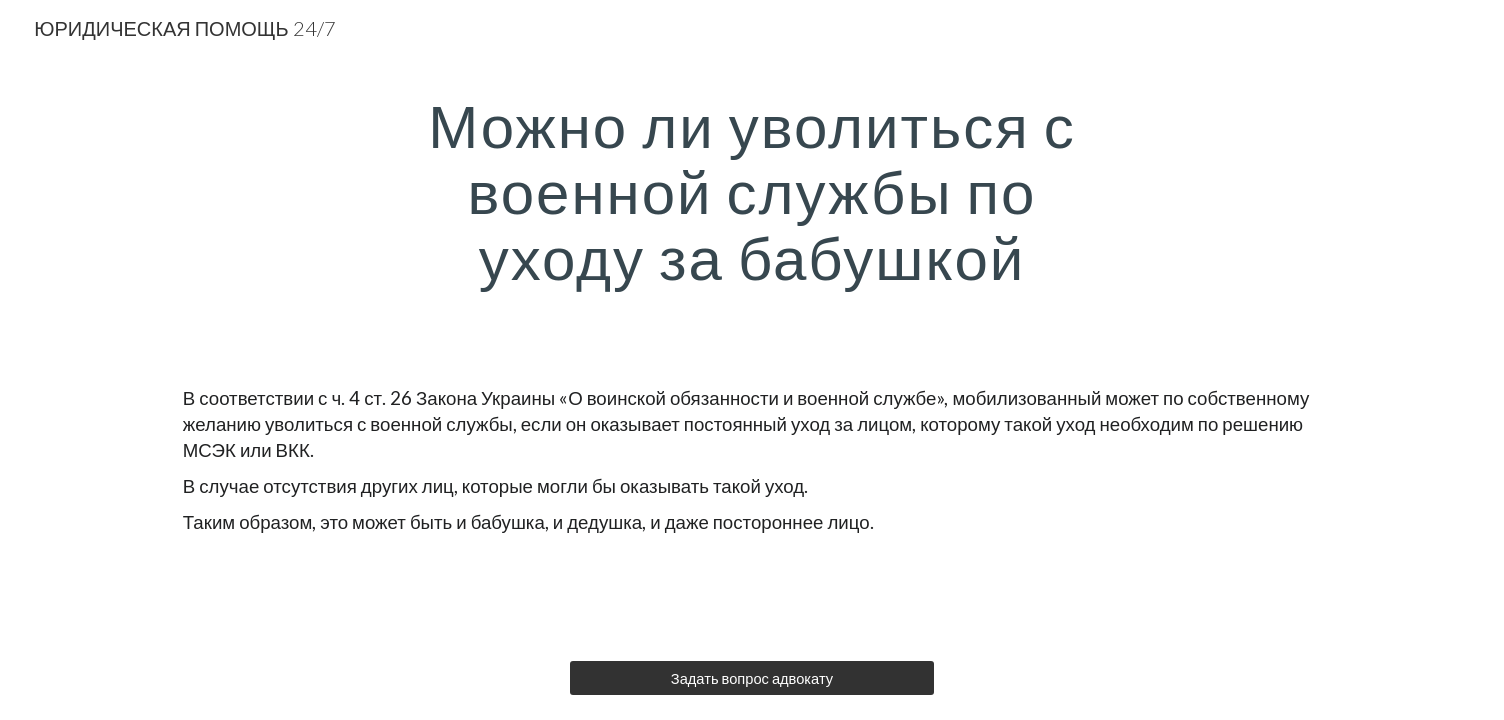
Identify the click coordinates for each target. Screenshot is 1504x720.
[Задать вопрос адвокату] (751, 678)
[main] (752, 191)
